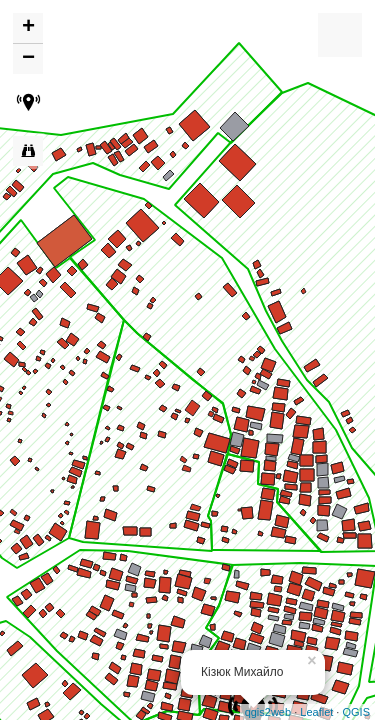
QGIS (356, 712)
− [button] (28, 59)
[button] (28, 105)
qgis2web (268, 712)
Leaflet (316, 712)
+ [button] (28, 28)
